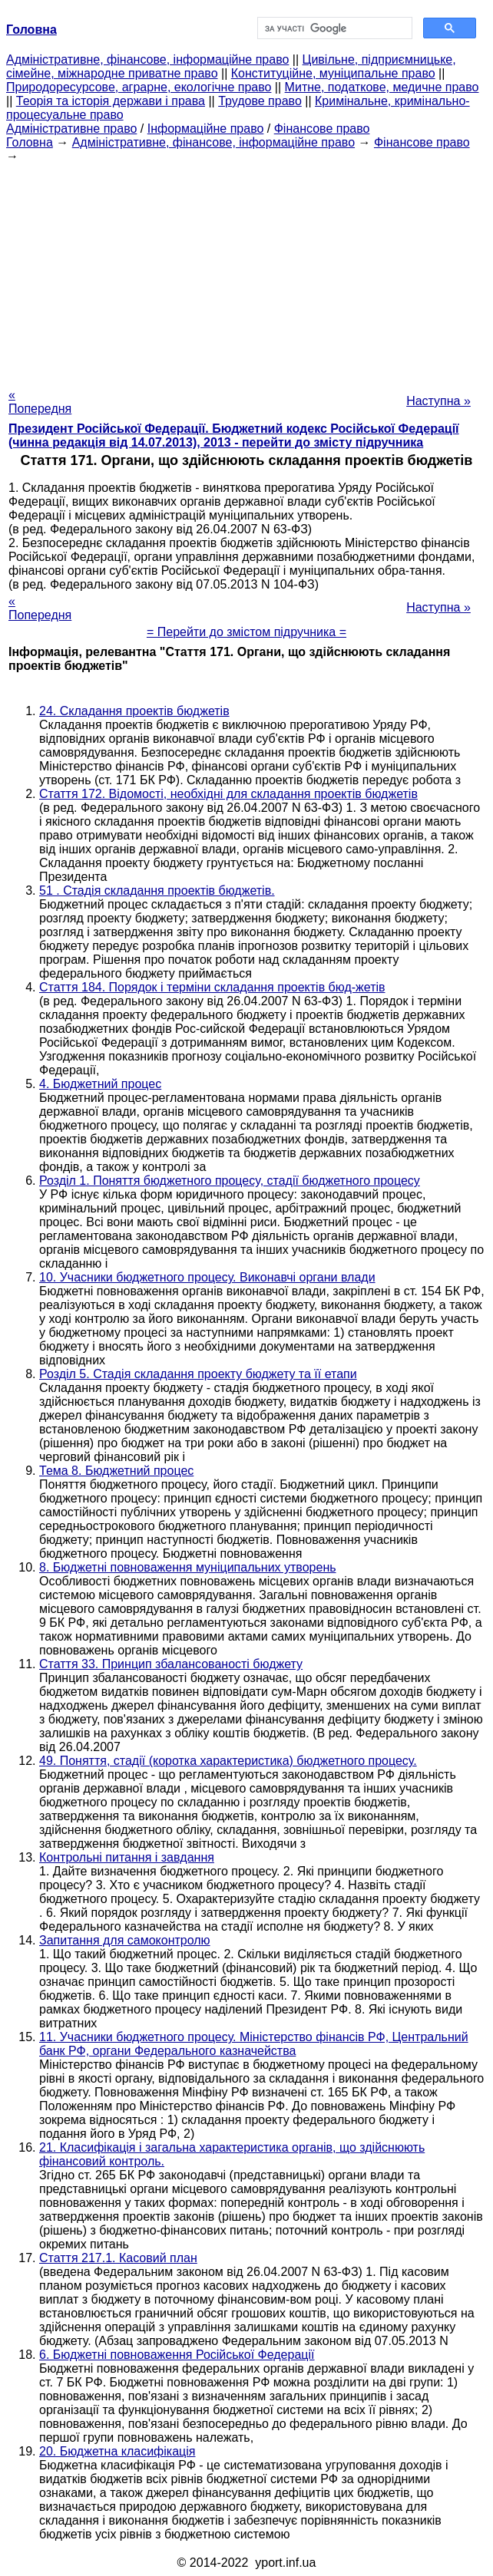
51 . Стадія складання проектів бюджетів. (157, 890)
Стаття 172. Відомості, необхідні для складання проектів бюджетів (228, 793)
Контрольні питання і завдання (126, 1857)
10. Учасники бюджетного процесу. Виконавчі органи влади (207, 1277)
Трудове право (260, 100)
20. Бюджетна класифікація (117, 2451)
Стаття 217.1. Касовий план (118, 2257)
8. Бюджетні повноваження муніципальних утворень (187, 1567)
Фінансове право (322, 128)
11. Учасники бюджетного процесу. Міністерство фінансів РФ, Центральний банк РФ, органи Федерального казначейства (253, 2043)
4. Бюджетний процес (100, 1083)
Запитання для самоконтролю (124, 1940)
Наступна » (438, 400)
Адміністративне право (71, 128)
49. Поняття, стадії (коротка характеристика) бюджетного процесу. (228, 1760)
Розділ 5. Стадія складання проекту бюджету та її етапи (198, 1373)
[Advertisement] (246, 270)
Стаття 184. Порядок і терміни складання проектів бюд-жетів (212, 987)
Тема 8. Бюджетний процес (116, 1470)
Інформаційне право (205, 128)
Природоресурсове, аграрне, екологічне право (138, 87)
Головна (29, 142)
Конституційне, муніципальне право (333, 73)
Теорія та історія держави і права (110, 100)
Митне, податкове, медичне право (382, 87)
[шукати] (333, 28)
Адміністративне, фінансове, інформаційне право (147, 59)
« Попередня (39, 401)
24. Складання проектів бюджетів (134, 710)
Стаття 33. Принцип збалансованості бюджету (171, 1664)
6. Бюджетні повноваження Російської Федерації (176, 2354)
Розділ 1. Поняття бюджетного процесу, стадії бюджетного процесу (229, 1180)
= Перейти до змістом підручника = (246, 631)
